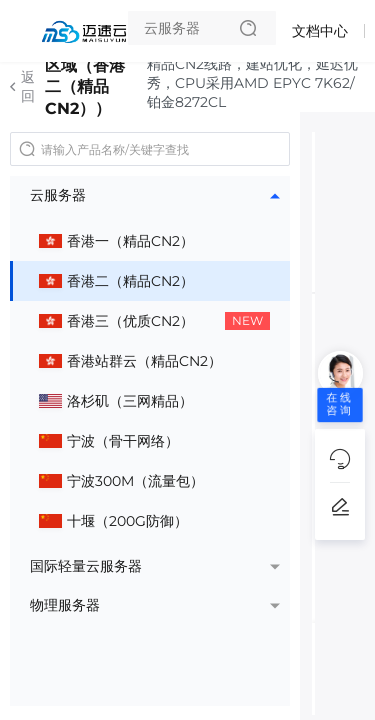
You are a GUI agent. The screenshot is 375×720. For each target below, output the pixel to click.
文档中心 (320, 31)
